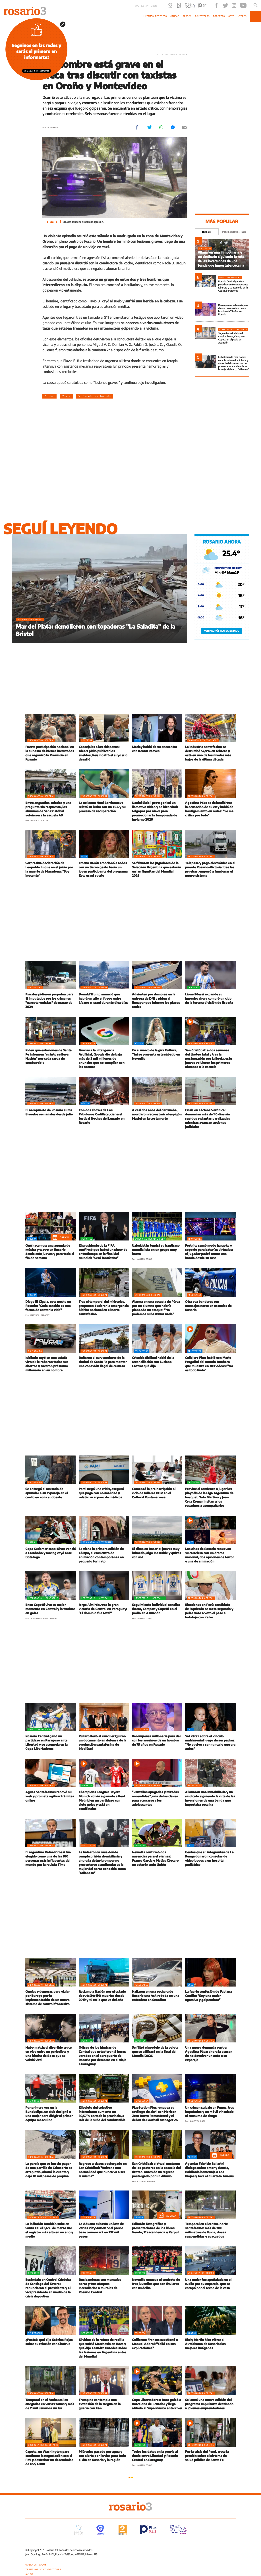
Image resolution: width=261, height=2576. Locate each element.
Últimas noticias (155, 16)
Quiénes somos (36, 2564)
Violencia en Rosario (94, 396)
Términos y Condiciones (43, 2569)
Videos (242, 16)
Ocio (231, 16)
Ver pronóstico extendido (221, 630)
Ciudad (174, 16)
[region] (130, 37)
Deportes (219, 16)
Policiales (202, 16)
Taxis (66, 396)
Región (187, 16)
